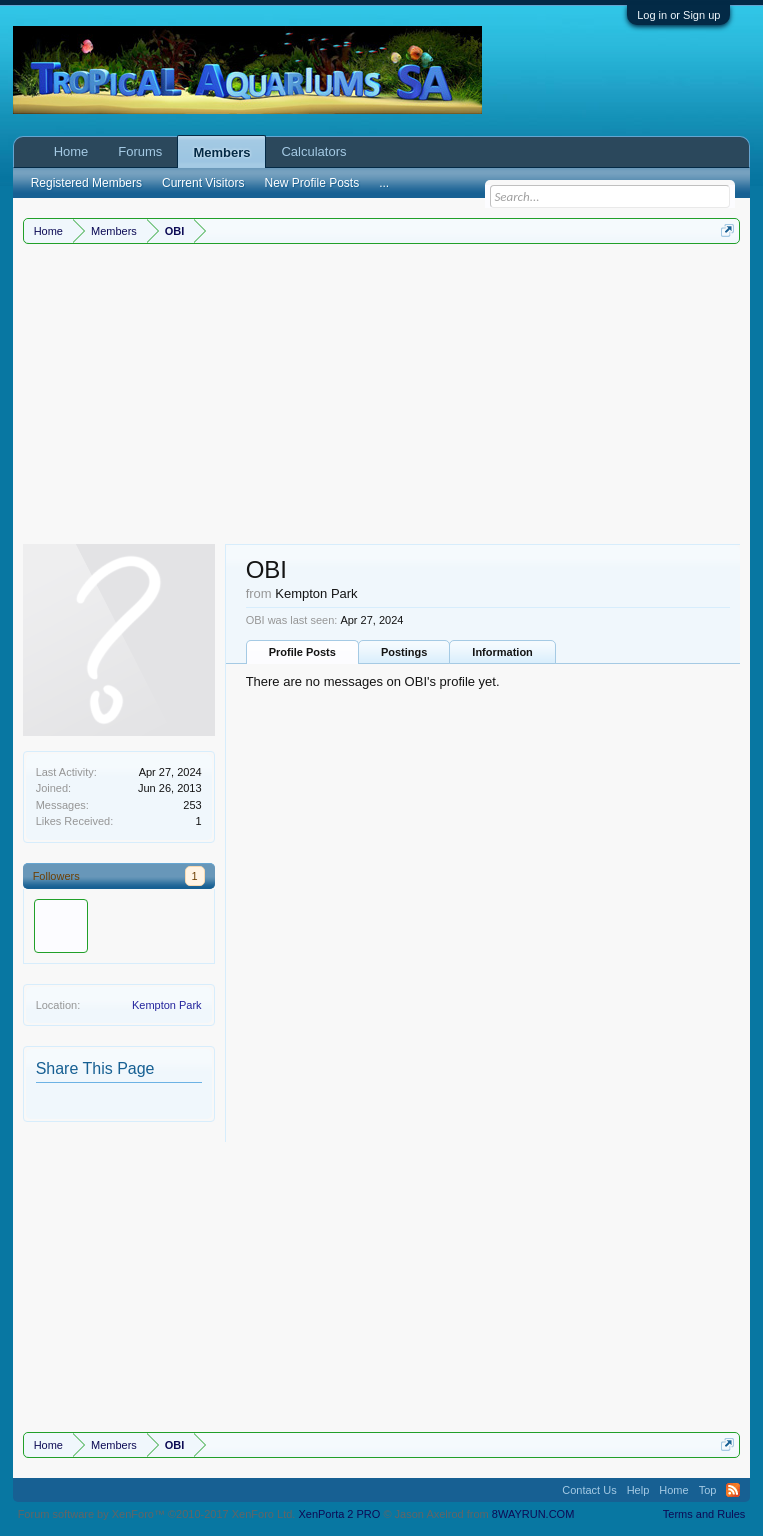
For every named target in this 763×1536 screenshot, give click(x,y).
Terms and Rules (704, 1514)
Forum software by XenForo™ (157, 1514)
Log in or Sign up (678, 15)
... (384, 183)
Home (71, 151)
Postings (404, 652)
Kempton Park (167, 1005)
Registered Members (86, 183)
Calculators (313, 151)
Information (502, 652)
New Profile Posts (311, 183)
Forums (140, 151)
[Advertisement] (382, 394)
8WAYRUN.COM (533, 1514)
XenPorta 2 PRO (339, 1514)
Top (708, 1490)
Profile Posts (302, 652)
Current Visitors (203, 183)
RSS (733, 1490)
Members (221, 152)
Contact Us (589, 1490)
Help (638, 1490)
